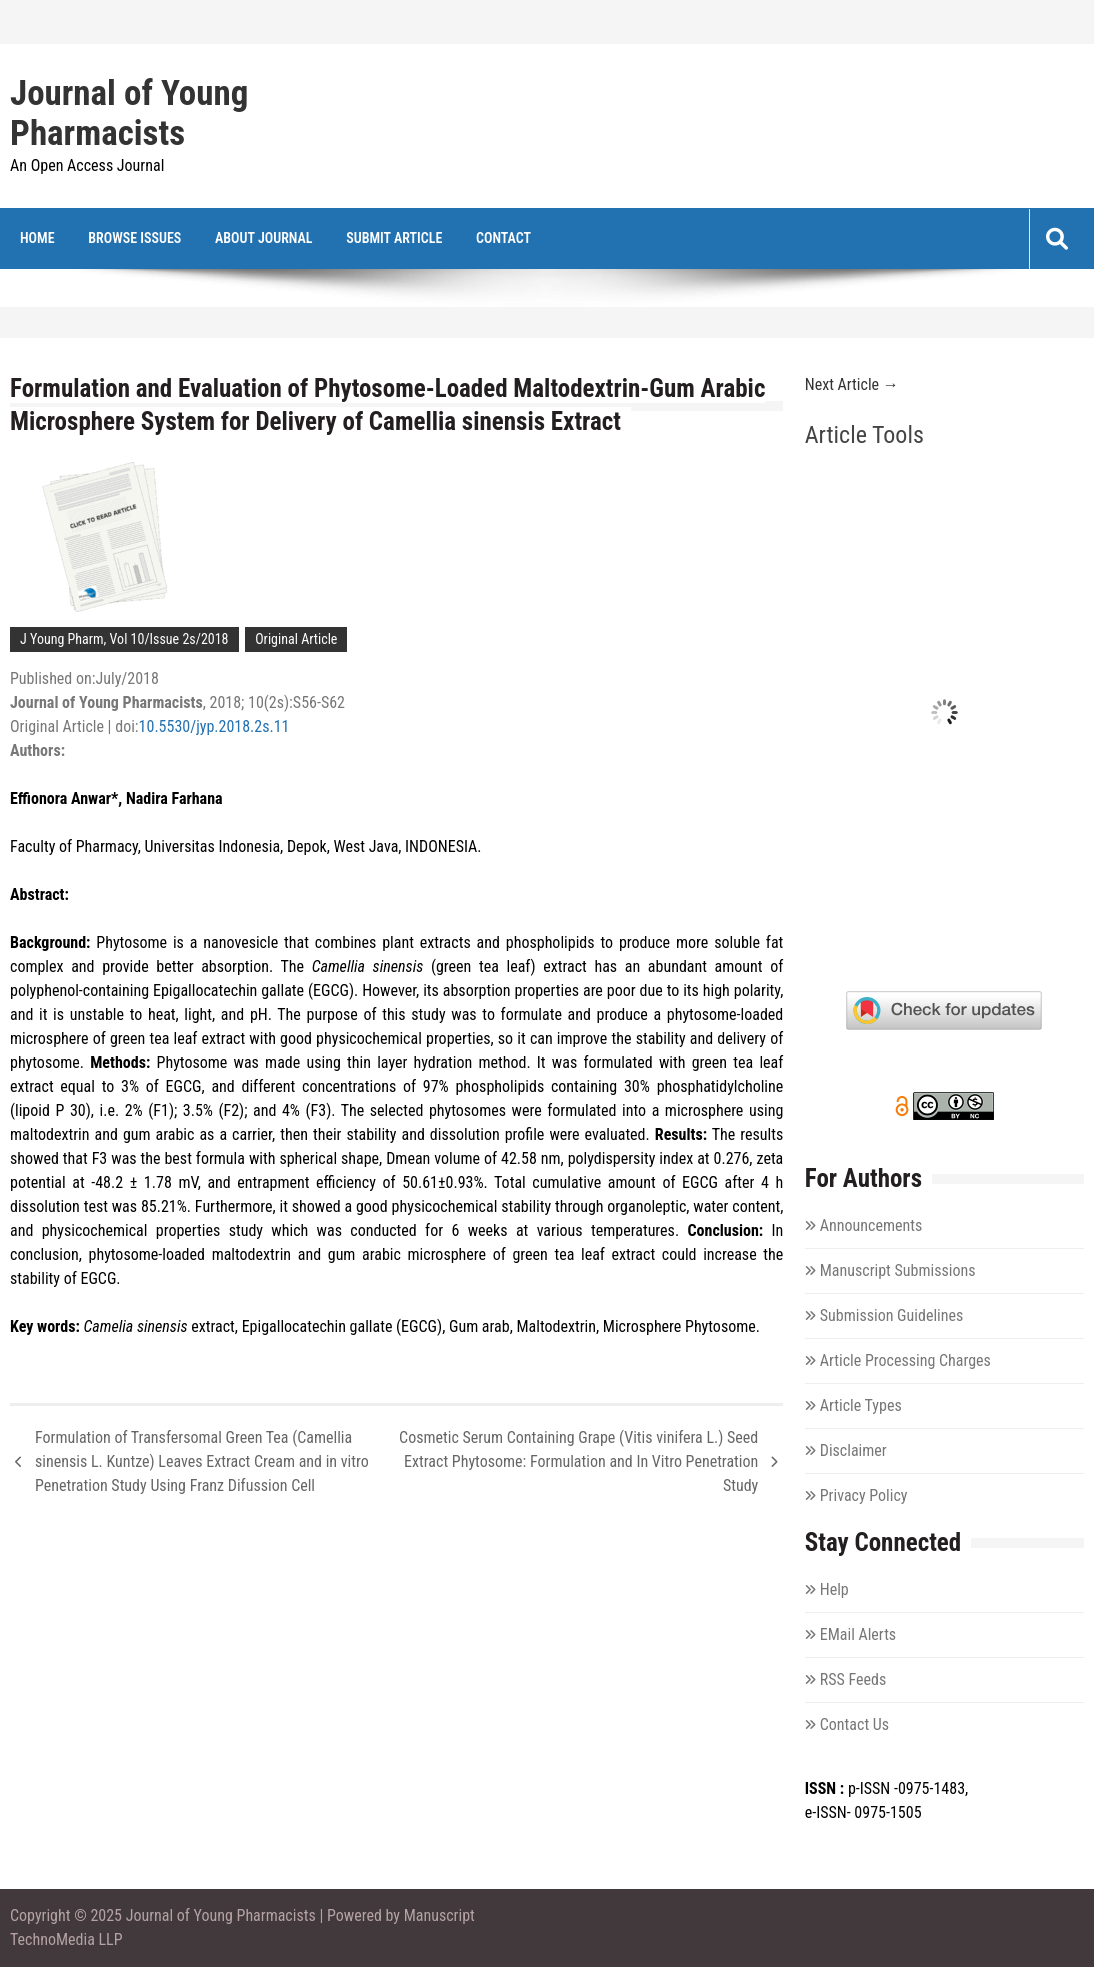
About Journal (264, 238)
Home (37, 238)
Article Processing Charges (905, 1360)
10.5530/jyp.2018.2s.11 (214, 726)
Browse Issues (134, 238)
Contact (503, 238)
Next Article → (852, 384)
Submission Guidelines (892, 1315)
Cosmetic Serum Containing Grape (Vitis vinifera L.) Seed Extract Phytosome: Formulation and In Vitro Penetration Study (578, 1461)
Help (834, 1589)
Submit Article (394, 238)
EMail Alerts (858, 1634)
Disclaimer (853, 1450)
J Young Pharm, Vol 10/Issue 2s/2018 (124, 639)
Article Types (861, 1405)
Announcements (871, 1225)
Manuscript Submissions (898, 1270)
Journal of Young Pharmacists (129, 114)
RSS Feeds (853, 1679)
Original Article (296, 639)
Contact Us (854, 1724)
